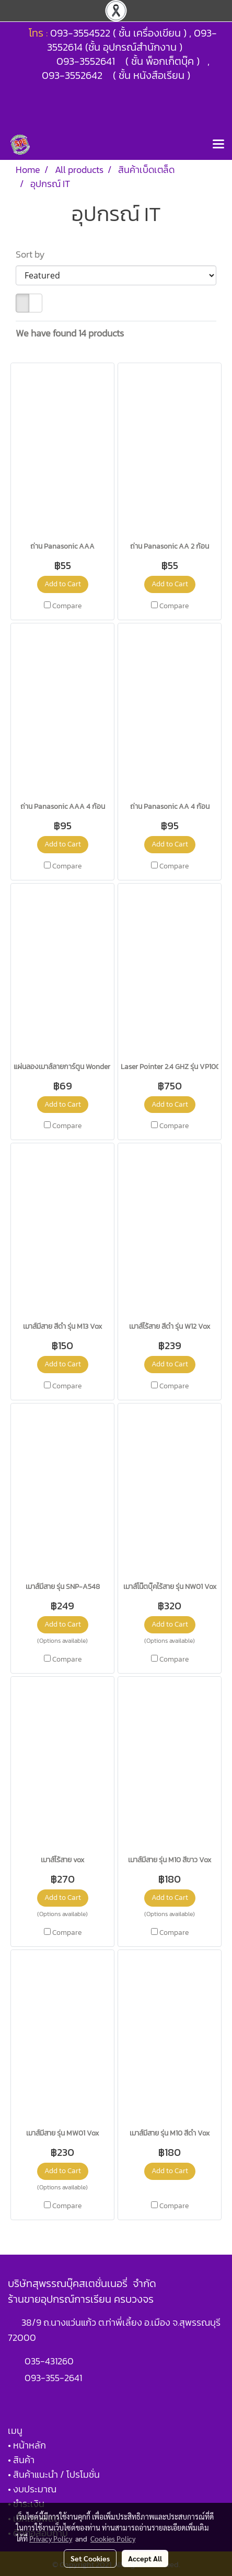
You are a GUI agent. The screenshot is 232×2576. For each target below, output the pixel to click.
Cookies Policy (112, 2538)
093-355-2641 (53, 2378)
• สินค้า (21, 2460)
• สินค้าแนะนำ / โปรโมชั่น (54, 2474)
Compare (67, 606)
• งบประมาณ (32, 2489)
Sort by (33, 254)
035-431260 (50, 2361)
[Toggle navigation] (218, 144)
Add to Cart (62, 583)
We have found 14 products (70, 333)
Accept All (145, 2558)
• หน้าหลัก (27, 2445)
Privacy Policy (50, 2538)
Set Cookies (90, 2558)
